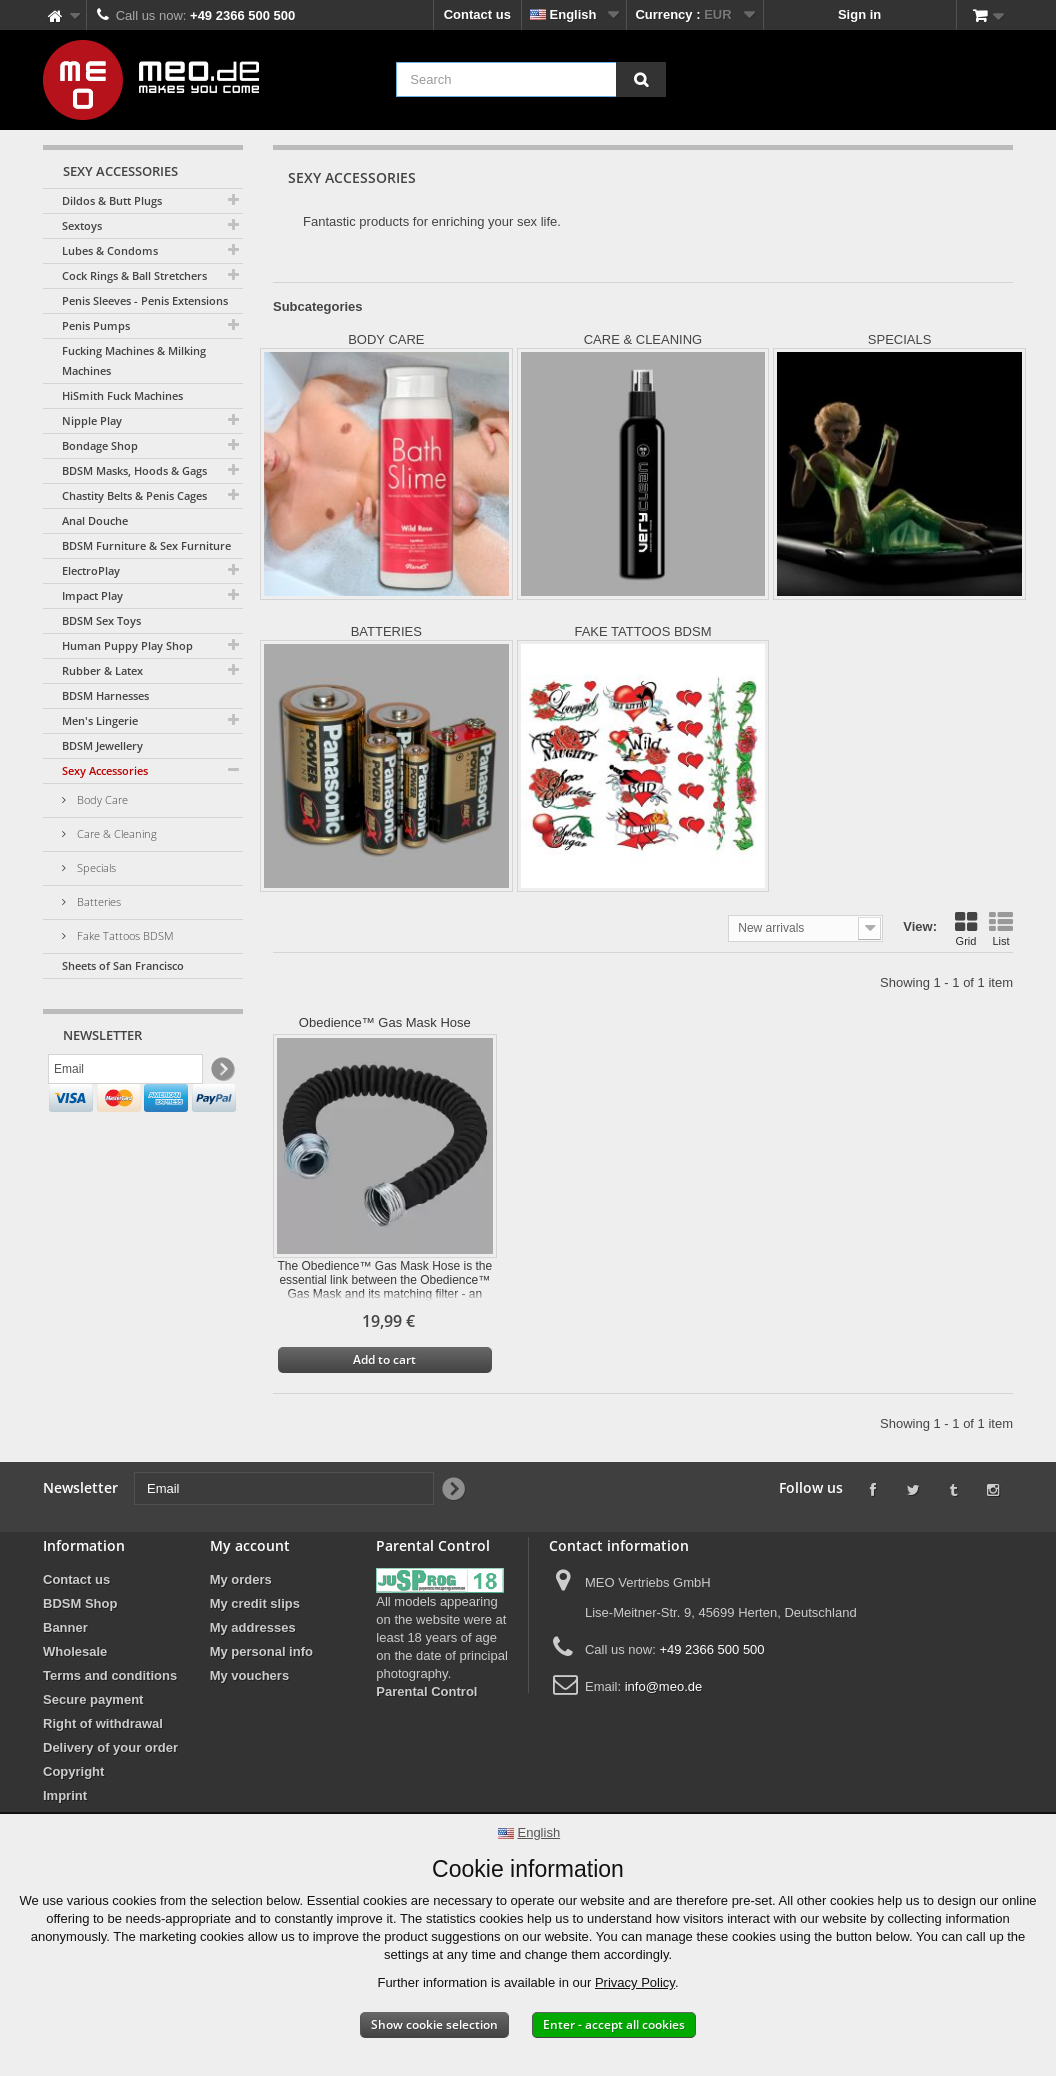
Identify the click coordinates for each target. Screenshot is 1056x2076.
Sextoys (82, 225)
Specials (95, 867)
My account (250, 1545)
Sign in (859, 14)
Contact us (477, 14)
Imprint (65, 1795)
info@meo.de (664, 1686)
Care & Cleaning (115, 833)
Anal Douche (95, 520)
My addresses (253, 1627)
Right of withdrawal (103, 1723)
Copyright (73, 1771)
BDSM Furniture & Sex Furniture (146, 545)
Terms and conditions (110, 1675)
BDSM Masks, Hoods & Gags (134, 470)
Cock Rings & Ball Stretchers (134, 275)
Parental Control (426, 1691)
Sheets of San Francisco (123, 965)
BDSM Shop (80, 1603)
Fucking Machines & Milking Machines (134, 360)
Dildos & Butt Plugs (112, 200)
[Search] (641, 79)
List (1001, 929)
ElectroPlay (91, 570)
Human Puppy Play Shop (127, 645)
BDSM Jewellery (102, 745)
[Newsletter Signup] (221, 1073)
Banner (65, 1627)
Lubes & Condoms (110, 250)
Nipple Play (92, 420)
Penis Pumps (96, 325)
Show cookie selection (434, 2024)
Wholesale (75, 1651)
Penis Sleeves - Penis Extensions (145, 300)
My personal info (261, 1651)
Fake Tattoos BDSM (124, 935)
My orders (241, 1579)
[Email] (125, 1073)
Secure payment (93, 1699)
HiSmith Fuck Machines (122, 395)
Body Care (101, 799)
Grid (966, 929)
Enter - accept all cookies (614, 2024)
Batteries (97, 901)
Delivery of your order (110, 1747)
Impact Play (92, 595)
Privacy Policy (635, 1982)
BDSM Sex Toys (101, 620)
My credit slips (255, 1603)
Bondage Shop (100, 445)
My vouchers (249, 1675)
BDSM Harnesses (105, 695)
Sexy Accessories (105, 770)
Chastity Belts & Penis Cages (134, 495)
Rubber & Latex (102, 670)
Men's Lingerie (100, 720)
